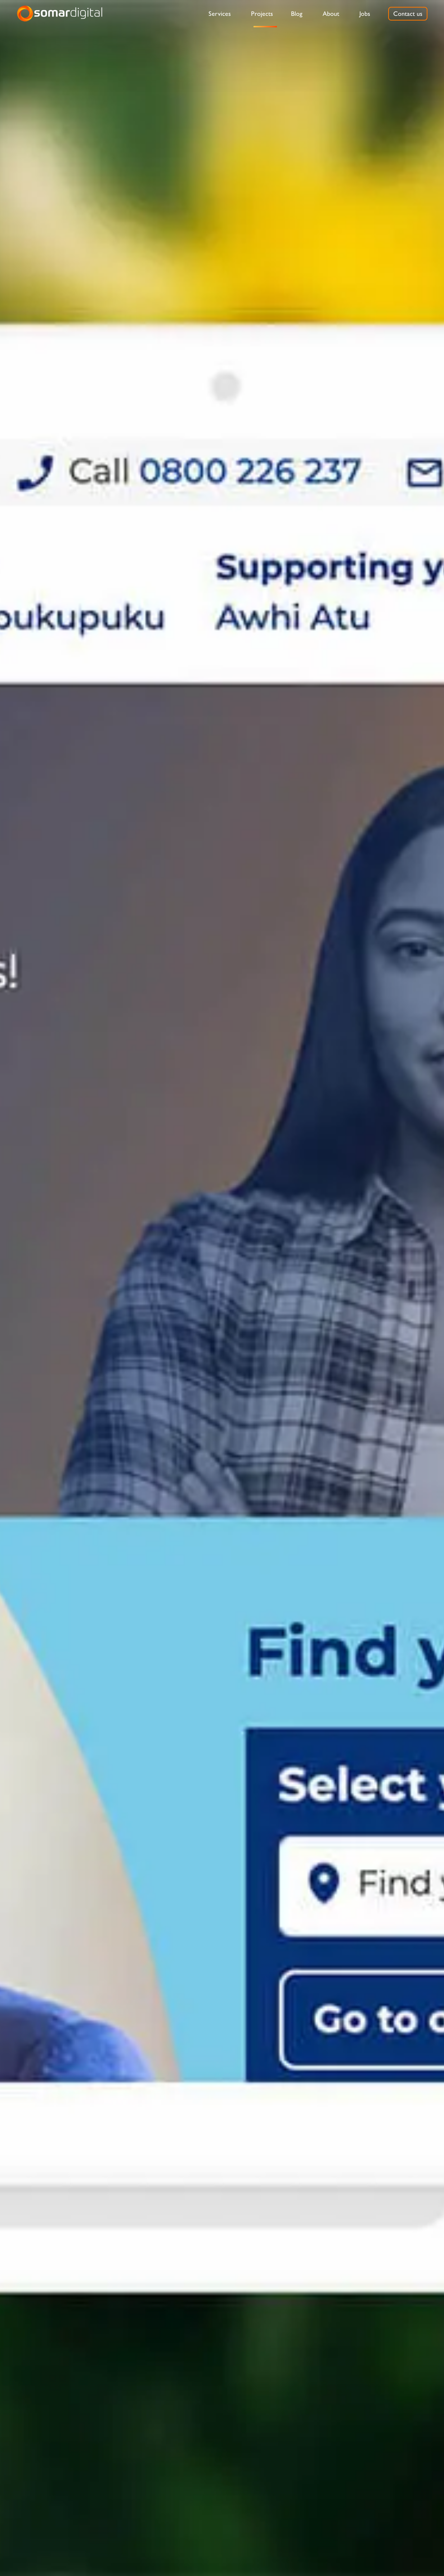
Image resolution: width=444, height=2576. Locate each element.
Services (219, 14)
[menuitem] (219, 14)
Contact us (407, 14)
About (331, 14)
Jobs (364, 13)
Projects (262, 13)
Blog (296, 13)
